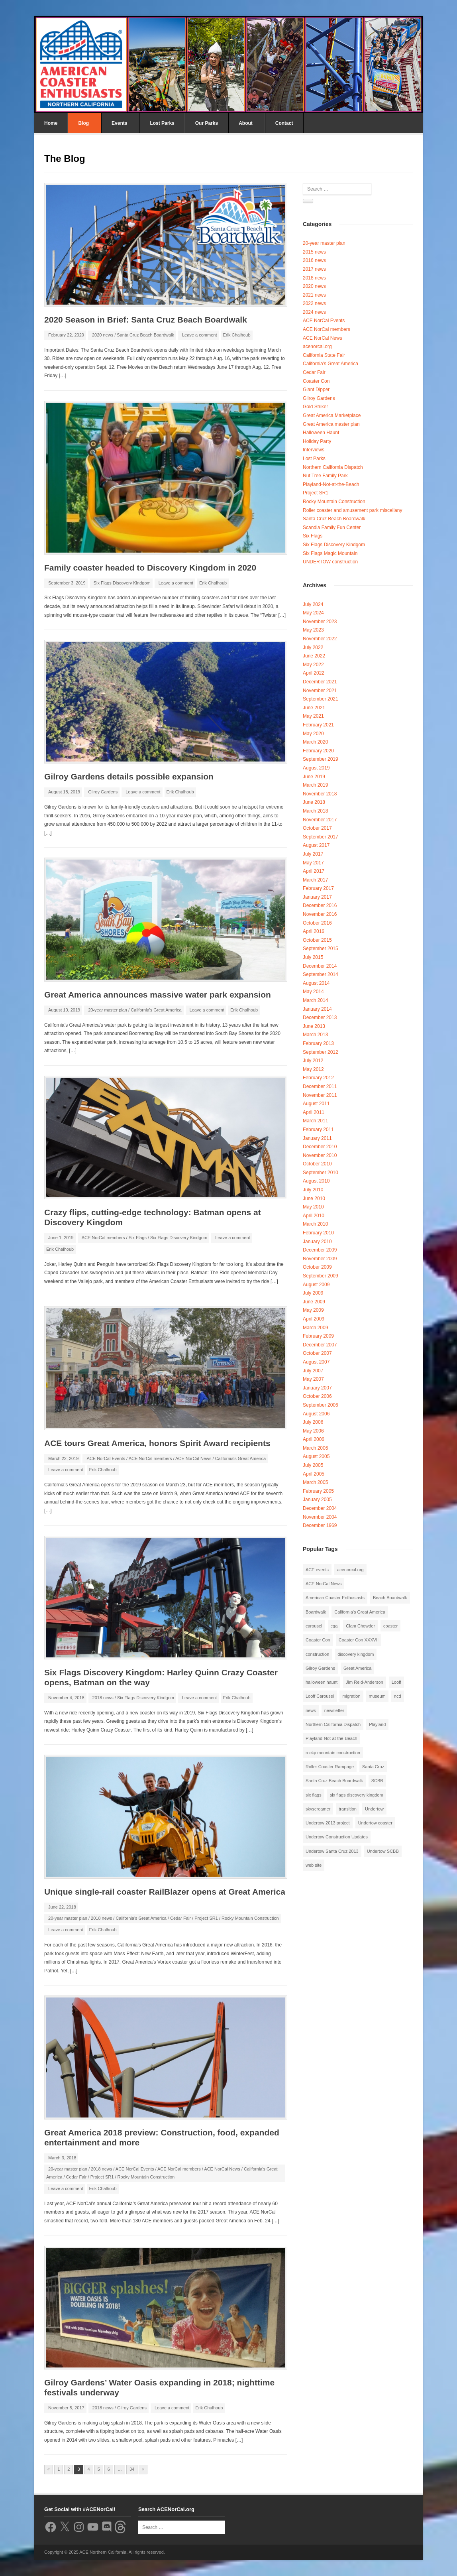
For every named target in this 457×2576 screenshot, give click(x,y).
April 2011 (313, 1112)
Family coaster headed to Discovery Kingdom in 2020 (150, 567)
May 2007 (313, 1379)
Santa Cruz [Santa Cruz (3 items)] (373, 1766)
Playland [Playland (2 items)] (377, 1724)
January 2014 (317, 1009)
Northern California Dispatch (333, 467)
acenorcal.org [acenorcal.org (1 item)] (350, 1569)
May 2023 (313, 630)
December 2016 (320, 905)
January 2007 (317, 1388)
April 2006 (313, 1439)
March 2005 (315, 1482)
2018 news (103, 1697)
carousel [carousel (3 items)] (314, 1626)
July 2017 (313, 854)
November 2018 (320, 794)
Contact (284, 123)
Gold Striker (315, 406)
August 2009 (316, 1284)
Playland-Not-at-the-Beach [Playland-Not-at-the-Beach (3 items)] (331, 1738)
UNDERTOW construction (330, 562)
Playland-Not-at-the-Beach (331, 484)
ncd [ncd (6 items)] (397, 1696)
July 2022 (313, 647)
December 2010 (320, 1146)
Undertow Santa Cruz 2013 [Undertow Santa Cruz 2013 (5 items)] (332, 1851)
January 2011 (317, 1138)
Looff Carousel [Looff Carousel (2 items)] (320, 1696)
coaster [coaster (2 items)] (390, 1626)
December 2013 (320, 1017)
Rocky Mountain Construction (250, 1918)
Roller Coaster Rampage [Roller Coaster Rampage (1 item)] (330, 1766)
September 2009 (320, 1276)
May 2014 (313, 991)
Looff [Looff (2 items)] (396, 1682)
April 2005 (313, 1474)
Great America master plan (331, 424)
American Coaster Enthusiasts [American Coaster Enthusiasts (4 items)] (335, 1597)
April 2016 (313, 931)
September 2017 (320, 837)
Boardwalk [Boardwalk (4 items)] (316, 1612)
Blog (83, 123)
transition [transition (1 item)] (348, 1809)
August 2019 (316, 768)
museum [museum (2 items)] (377, 1696)
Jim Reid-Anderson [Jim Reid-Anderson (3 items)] (364, 1682)
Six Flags (138, 1237)
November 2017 (320, 820)
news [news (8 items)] (311, 1710)
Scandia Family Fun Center (332, 527)
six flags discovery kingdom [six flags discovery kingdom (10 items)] (356, 1795)
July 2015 (313, 957)
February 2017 (318, 888)
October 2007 (317, 1353)
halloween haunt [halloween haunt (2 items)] (321, 1682)
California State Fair (324, 355)
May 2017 (313, 863)
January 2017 (317, 897)
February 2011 (318, 1129)
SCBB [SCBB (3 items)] (377, 1780)
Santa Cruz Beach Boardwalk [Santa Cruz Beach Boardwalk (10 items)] (334, 1780)
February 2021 (318, 725)
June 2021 (314, 707)
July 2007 (313, 1371)
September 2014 (320, 974)
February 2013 (318, 1043)
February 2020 (318, 751)
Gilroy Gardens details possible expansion (129, 776)
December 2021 (320, 682)
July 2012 (313, 1060)
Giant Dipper (316, 389)
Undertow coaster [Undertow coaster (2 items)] (375, 1822)
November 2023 (320, 621)
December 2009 (320, 1250)
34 (131, 2469)
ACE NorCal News (193, 1458)
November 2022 (320, 639)
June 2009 (314, 1302)
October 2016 (317, 923)
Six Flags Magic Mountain (330, 553)
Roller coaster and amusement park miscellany (352, 510)
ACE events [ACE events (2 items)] (317, 1569)
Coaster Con (316, 381)
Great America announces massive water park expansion (157, 994)
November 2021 (320, 690)
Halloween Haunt (321, 432)
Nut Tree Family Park (325, 475)
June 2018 (314, 802)
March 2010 (315, 1224)
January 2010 (317, 1241)
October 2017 (317, 828)
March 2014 (315, 1000)
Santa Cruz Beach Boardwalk (145, 335)
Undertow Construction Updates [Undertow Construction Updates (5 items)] (337, 1836)
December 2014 (320, 966)
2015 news (314, 252)
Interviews (313, 450)
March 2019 (315, 785)
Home (50, 123)
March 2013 (315, 1034)
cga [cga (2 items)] (334, 1626)
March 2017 (315, 880)
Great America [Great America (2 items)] (357, 1668)
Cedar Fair (180, 1918)
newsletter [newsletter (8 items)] (334, 1710)
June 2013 (314, 1026)
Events (119, 123)
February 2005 (318, 1491)
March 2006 (315, 1448)
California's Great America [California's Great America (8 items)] (359, 1612)
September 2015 (320, 948)
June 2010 (314, 1198)
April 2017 (313, 871)
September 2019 (320, 759)
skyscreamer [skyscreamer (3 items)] (318, 1809)
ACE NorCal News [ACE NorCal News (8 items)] (323, 1583)
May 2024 (313, 613)
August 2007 (316, 1362)
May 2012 (313, 1069)
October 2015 (317, 940)
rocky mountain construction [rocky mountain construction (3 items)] (333, 1752)
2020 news (102, 335)
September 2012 (320, 1052)
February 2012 (318, 1077)
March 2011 (315, 1121)
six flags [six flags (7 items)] (314, 1795)
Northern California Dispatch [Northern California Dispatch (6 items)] (333, 1724)
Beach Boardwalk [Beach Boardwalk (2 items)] (390, 1597)
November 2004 (320, 1517)
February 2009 (318, 1336)
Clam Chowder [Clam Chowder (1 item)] (360, 1626)
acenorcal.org (317, 346)
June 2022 (314, 656)
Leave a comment (199, 335)
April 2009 (313, 1319)
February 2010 (318, 1233)
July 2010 (313, 1190)
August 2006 (316, 1414)
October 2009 (317, 1267)
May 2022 (313, 664)
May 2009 (313, 1310)
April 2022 (313, 673)
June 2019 (314, 776)
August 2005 (316, 1456)
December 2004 (320, 1508)
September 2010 (320, 1172)
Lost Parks (162, 123)
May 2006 (313, 1431)
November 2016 (320, 914)
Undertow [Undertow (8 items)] (374, 1809)
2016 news (314, 260)
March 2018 (315, 811)
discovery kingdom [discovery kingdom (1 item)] (355, 1654)
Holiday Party (317, 441)
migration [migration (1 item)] (351, 1696)
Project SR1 (206, 1918)
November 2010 (320, 1155)
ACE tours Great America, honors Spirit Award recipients (157, 1443)
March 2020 (315, 742)
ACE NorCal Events (105, 1458)
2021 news (314, 295)
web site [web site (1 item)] (314, 1865)
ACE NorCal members (103, 1237)
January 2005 (317, 1499)
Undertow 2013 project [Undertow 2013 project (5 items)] (328, 1822)
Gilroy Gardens (103, 791)
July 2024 (313, 604)
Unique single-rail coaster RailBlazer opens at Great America (164, 1891)
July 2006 (313, 1422)
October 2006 (317, 1396)
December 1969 (320, 1525)
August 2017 (316, 845)
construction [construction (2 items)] (317, 1654)
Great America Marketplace (332, 415)
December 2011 (320, 1086)
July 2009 (313, 1293)
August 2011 (316, 1103)
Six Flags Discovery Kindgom (122, 583)
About (246, 123)
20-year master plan (107, 1010)
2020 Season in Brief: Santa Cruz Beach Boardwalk (145, 319)
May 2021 (313, 716)
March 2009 (315, 1327)
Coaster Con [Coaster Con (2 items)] (318, 1639)
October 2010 (317, 1164)
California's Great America (156, 1010)
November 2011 (320, 1095)
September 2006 (320, 1405)
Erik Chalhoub (236, 335)
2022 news (314, 303)
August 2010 (316, 1181)
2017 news (314, 269)
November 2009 (320, 1258)
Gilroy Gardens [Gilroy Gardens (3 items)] (320, 1668)
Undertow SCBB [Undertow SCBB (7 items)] (383, 1851)
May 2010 (313, 1207)
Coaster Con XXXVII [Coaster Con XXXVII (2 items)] (359, 1639)
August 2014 (316, 983)
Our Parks (206, 123)
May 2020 (313, 733)
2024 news (314, 312)
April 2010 (313, 1215)
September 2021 (320, 699)
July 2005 (313, 1465)
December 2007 (320, 1345)
